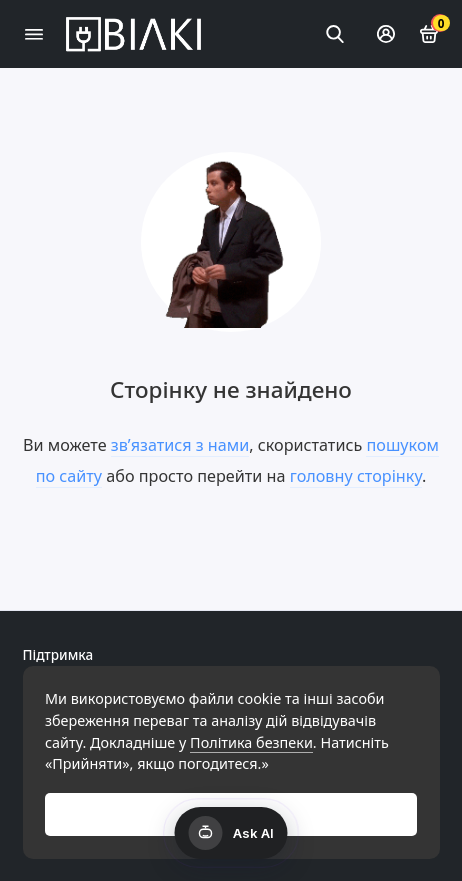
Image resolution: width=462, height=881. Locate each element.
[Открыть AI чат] (231, 833)
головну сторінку (356, 476)
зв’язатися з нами (180, 445)
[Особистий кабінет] (386, 34)
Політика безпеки (251, 742)
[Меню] (34, 34)
